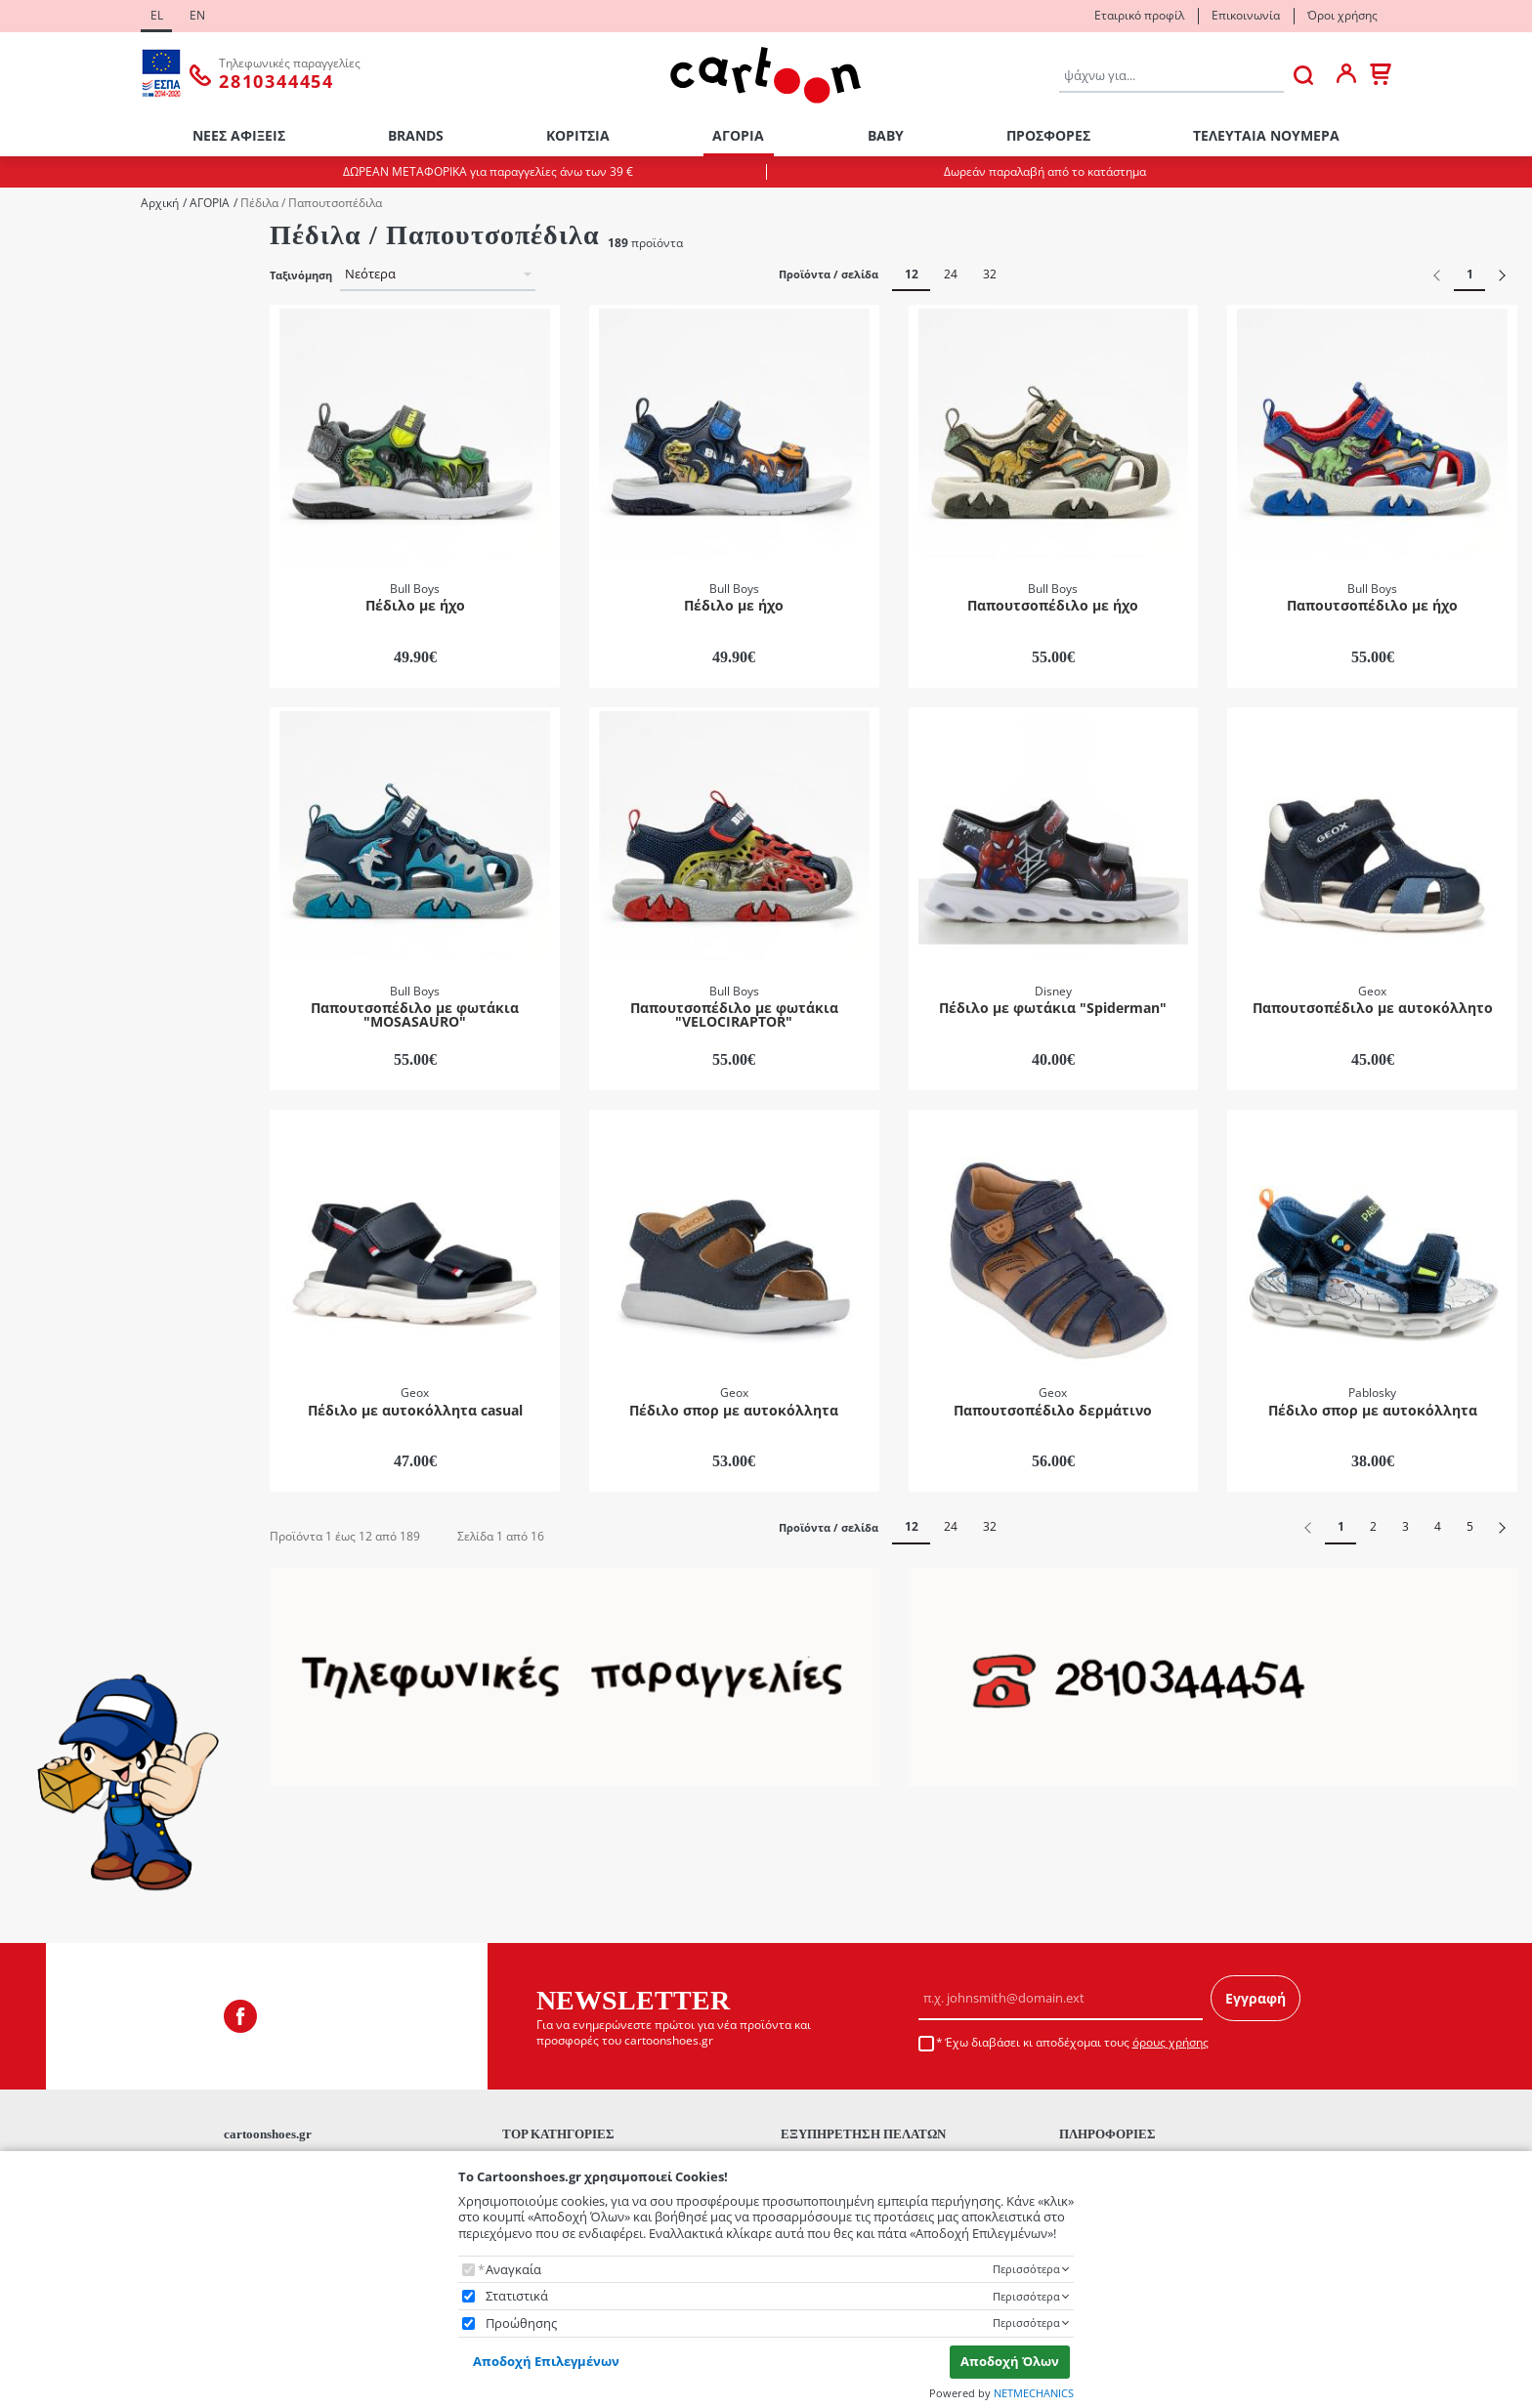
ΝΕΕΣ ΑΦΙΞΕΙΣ (238, 135)
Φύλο (30, 244)
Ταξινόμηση (301, 275)
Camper (63, 904)
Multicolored (77, 1085)
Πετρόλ (61, 1320)
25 (47, 534)
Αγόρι (57, 274)
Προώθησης (521, 2323)
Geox (55, 982)
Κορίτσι (62, 300)
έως (108, 1469)
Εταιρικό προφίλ (1139, 15)
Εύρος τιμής (52, 1345)
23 (47, 481)
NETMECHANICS (1034, 2393)
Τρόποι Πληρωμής (834, 2119)
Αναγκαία (513, 2269)
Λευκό (58, 1242)
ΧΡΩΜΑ (36, 1055)
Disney (59, 930)
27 (47, 585)
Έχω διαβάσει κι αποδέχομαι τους (1077, 1977)
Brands (34, 795)
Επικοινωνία (1246, 15)
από (39, 1469)
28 (47, 612)
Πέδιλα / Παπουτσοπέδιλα (116, 748)
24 (47, 507)
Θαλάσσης (71, 696)
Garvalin (64, 956)
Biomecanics (76, 851)
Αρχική (160, 203)
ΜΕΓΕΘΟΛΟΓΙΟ (55, 347)
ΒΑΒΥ (886, 135)
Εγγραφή (1255, 1932)
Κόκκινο (64, 1215)
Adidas (59, 826)
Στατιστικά (517, 2296)
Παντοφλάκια (79, 722)
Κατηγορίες (46, 640)
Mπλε (56, 1111)
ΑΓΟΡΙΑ (738, 135)
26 (47, 560)
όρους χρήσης (1170, 1976)
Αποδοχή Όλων (1009, 2361)
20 (47, 403)
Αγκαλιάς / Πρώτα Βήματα (116, 670)
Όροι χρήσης (1342, 15)
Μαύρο (61, 1268)
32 (990, 274)
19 (47, 377)
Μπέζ (55, 1294)
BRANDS (416, 135)
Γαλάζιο (63, 1137)
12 (911, 274)
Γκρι (52, 1164)
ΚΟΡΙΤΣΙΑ (578, 135)
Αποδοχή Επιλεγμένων (546, 2361)
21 (47, 429)
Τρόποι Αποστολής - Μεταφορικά (878, 2144)
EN (197, 15)
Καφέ (55, 1190)
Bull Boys (66, 877)
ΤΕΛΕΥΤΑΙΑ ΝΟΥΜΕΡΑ (1266, 135)
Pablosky (66, 1008)
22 (47, 455)
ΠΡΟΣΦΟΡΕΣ (1048, 135)
